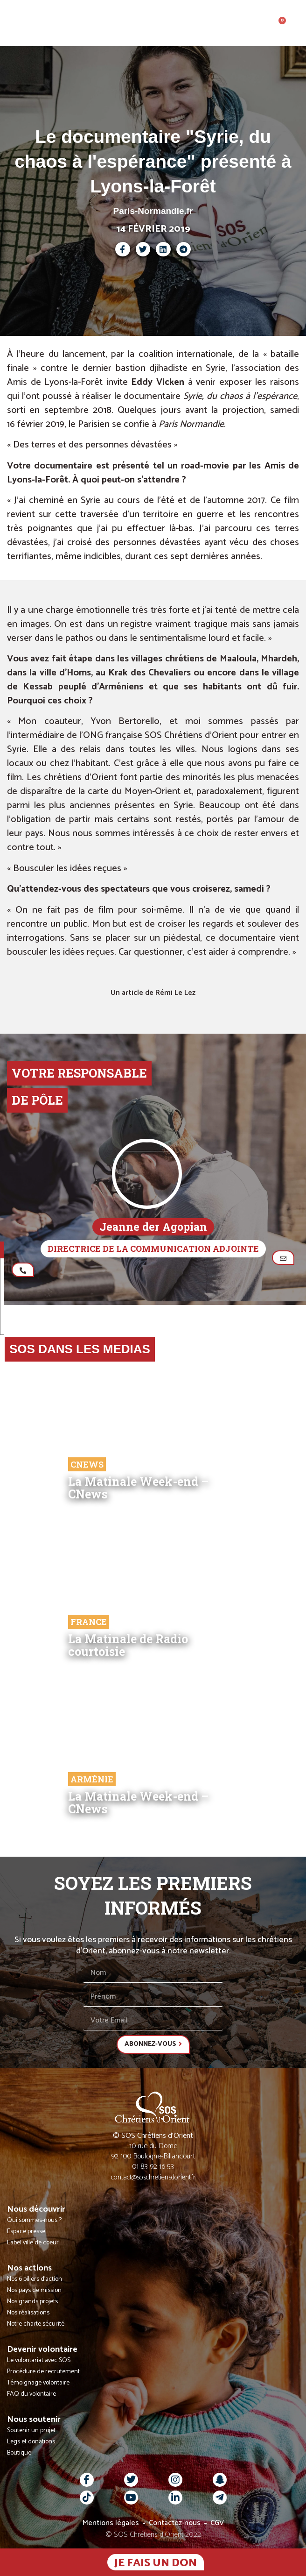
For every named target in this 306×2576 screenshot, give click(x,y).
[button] (298, 23)
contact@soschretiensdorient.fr (153, 2177)
